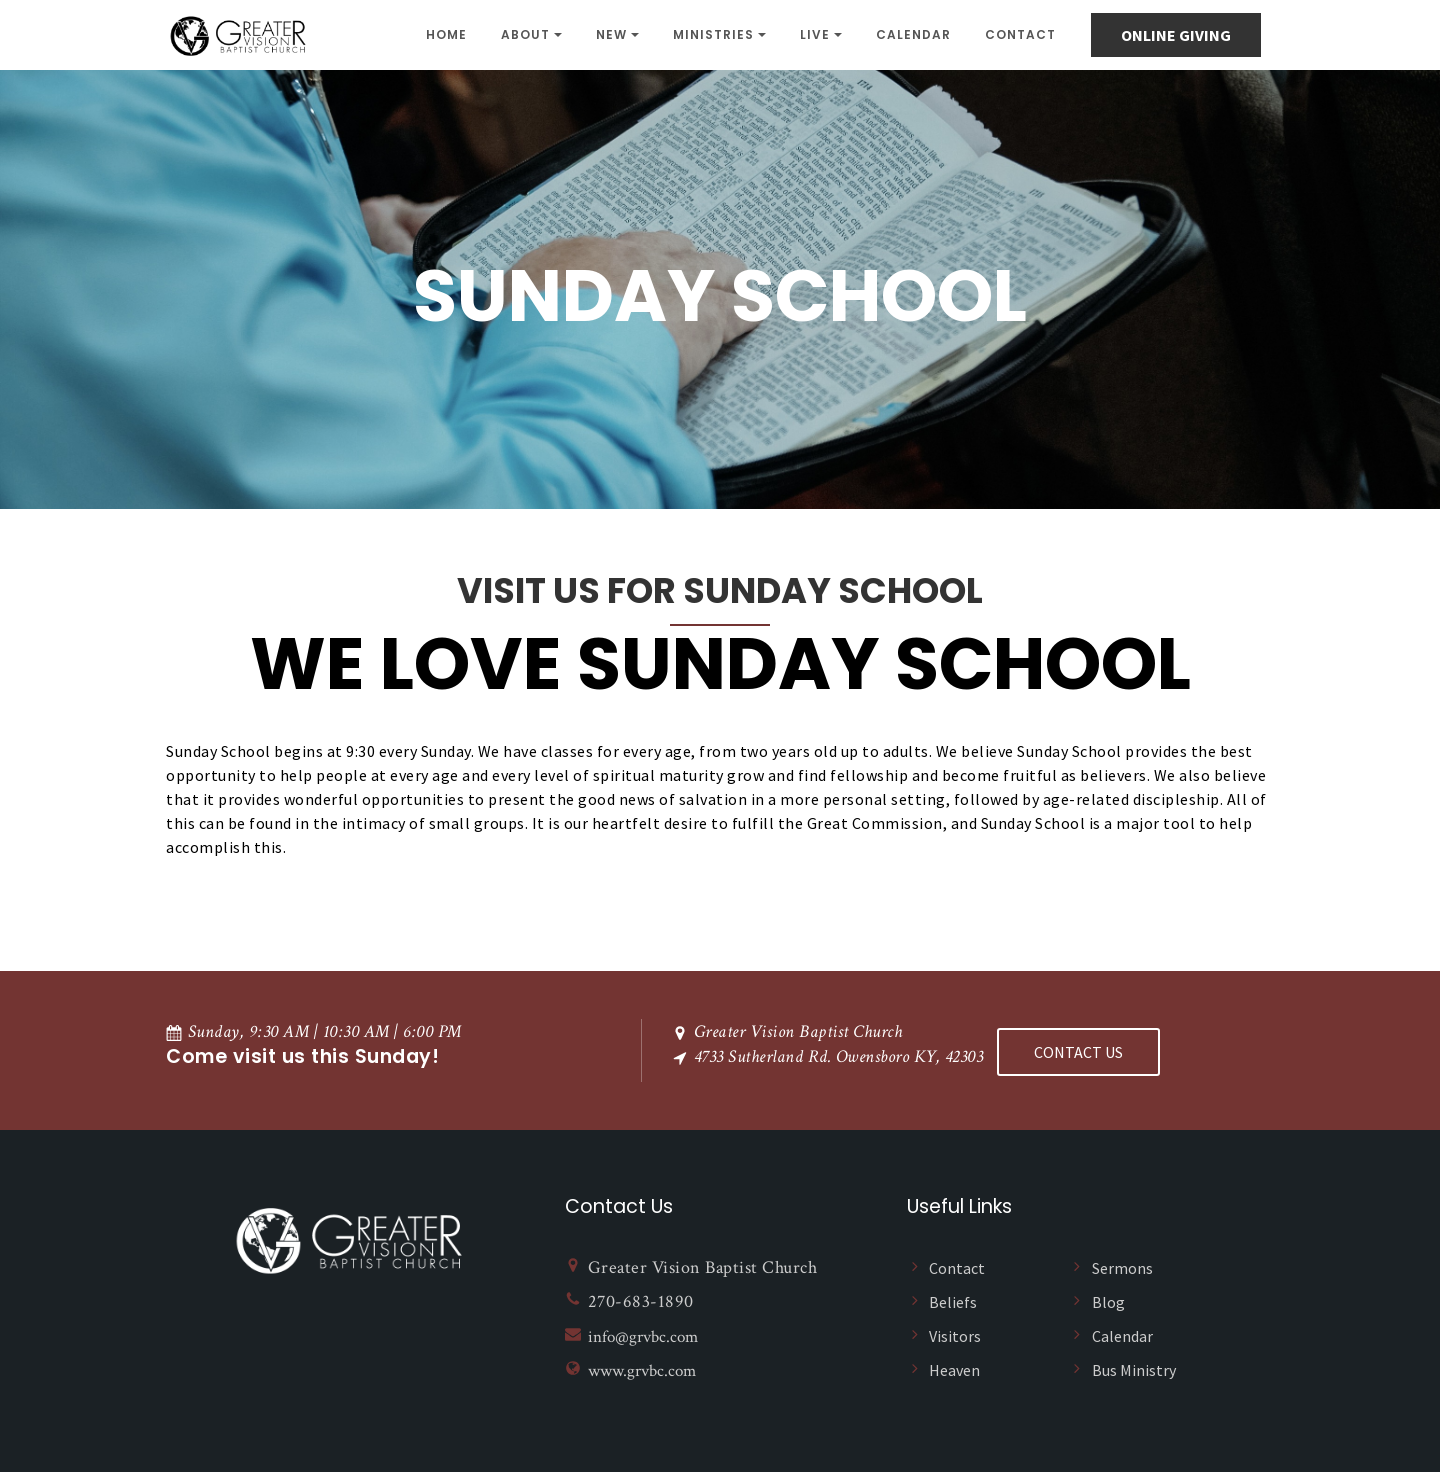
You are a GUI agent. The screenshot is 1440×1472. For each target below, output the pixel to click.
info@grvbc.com (646, 1334)
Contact (1020, 35)
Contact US (1078, 1049)
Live (815, 35)
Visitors (955, 1334)
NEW (611, 35)
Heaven (954, 1368)
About (525, 35)
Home (446, 35)
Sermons (1122, 1266)
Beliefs (953, 1300)
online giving (1176, 35)
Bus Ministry (1134, 1368)
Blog (1108, 1300)
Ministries (713, 35)
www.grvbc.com (646, 1369)
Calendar (913, 35)
